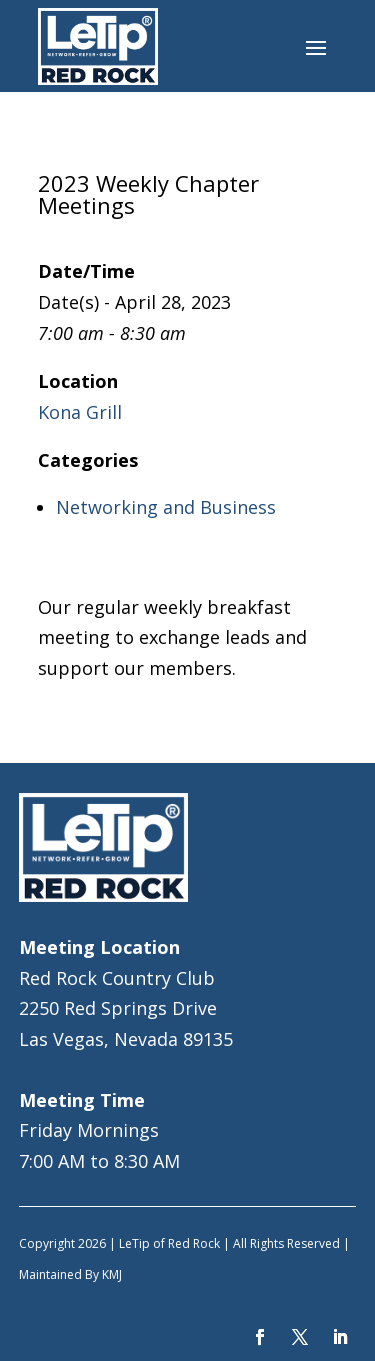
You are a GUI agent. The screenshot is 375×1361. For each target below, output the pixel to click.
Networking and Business (166, 507)
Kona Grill (80, 412)
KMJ (112, 1274)
